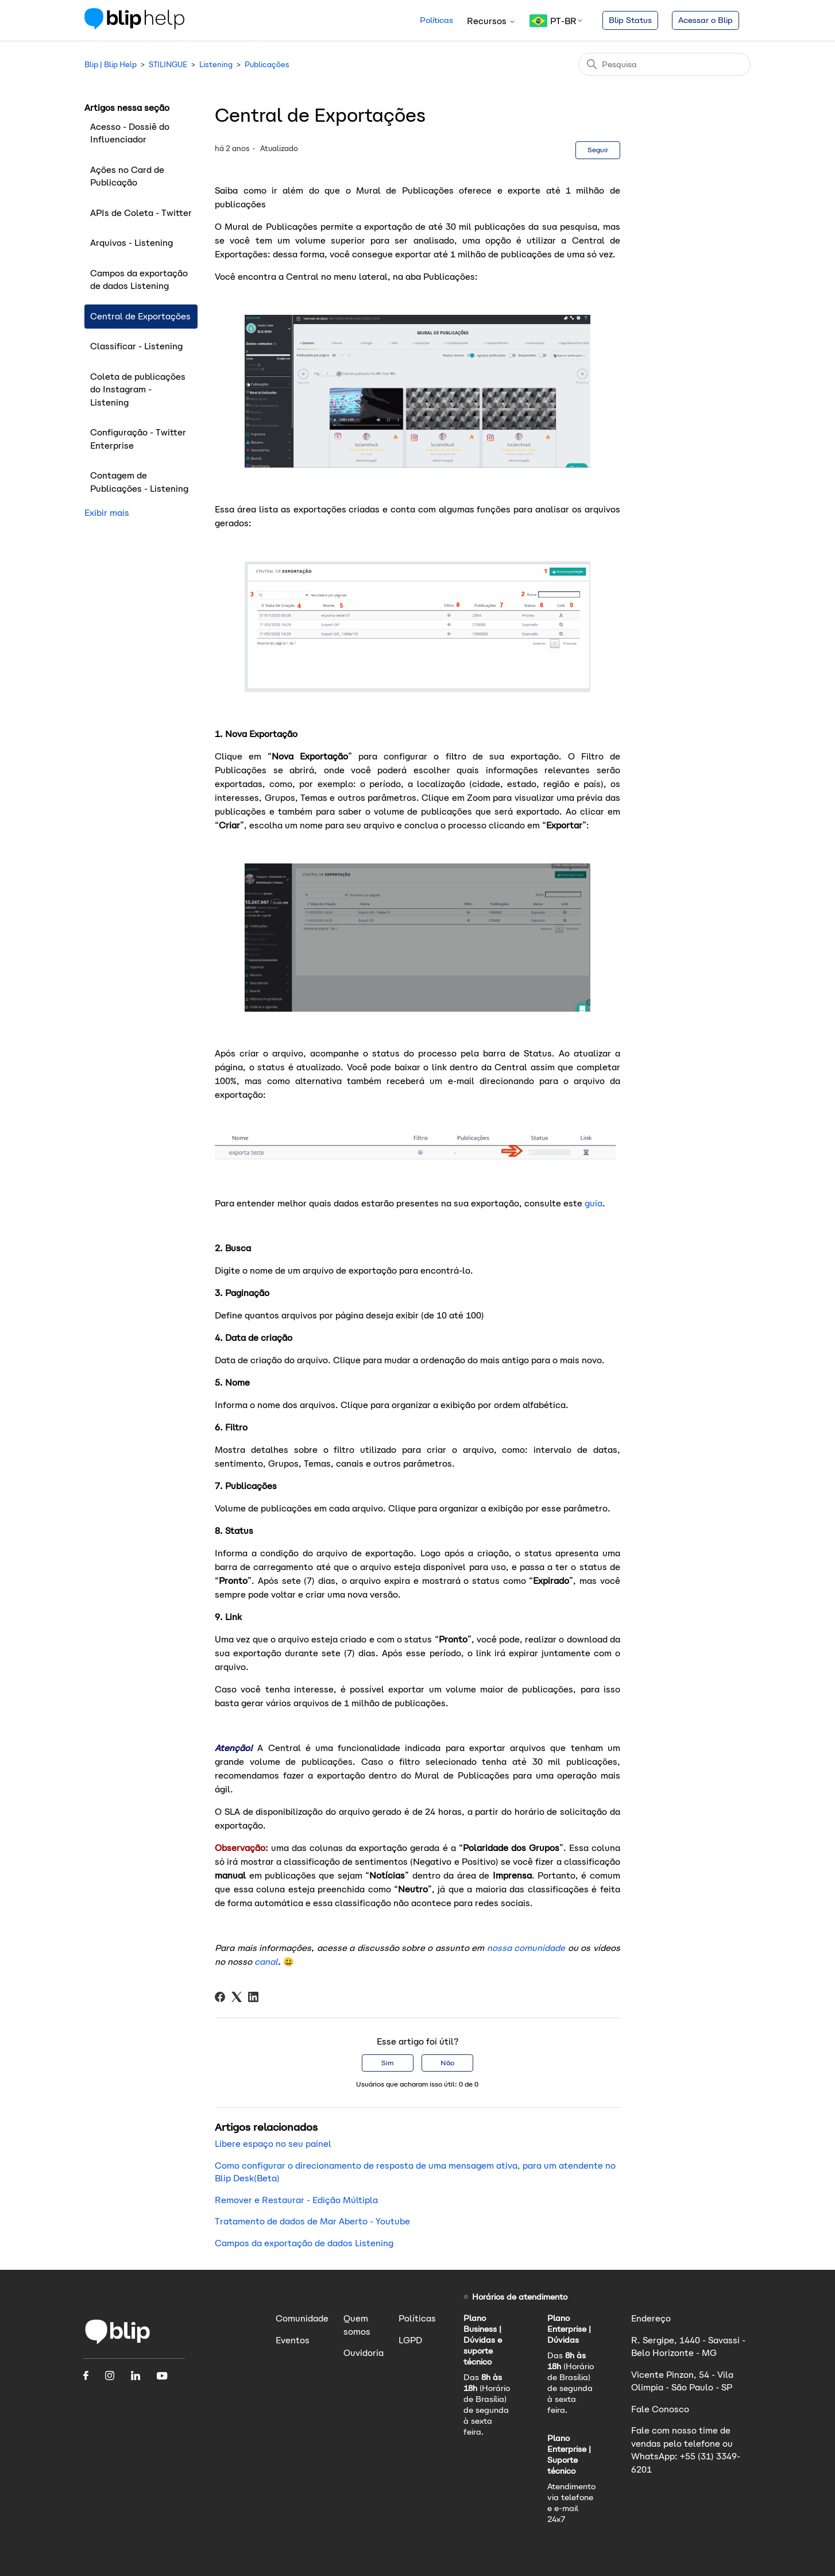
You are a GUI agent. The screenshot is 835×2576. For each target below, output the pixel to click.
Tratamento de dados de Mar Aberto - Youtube (312, 2221)
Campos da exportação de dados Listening (139, 280)
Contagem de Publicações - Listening (139, 482)
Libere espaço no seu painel (273, 2143)
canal (266, 1961)
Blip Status (630, 20)
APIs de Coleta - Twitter (141, 212)
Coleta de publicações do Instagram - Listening (137, 389)
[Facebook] (220, 1997)
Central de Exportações (140, 316)
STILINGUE (168, 65)
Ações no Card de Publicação (127, 176)
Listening (216, 65)
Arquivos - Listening (131, 242)
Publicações (267, 65)
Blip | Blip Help (110, 65)
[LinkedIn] (253, 1997)
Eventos (293, 2340)
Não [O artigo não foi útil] (447, 2062)
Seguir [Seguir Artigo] (597, 149)
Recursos (491, 21)
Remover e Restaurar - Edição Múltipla (296, 2200)
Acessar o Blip (705, 20)
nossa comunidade (524, 1947)
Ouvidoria (363, 2352)
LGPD (410, 2340)
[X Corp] (236, 1997)
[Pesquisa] (664, 64)
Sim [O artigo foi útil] (387, 2062)
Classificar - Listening (136, 346)
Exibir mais (106, 512)
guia (593, 1203)
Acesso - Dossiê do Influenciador (129, 133)
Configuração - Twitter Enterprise (138, 439)
